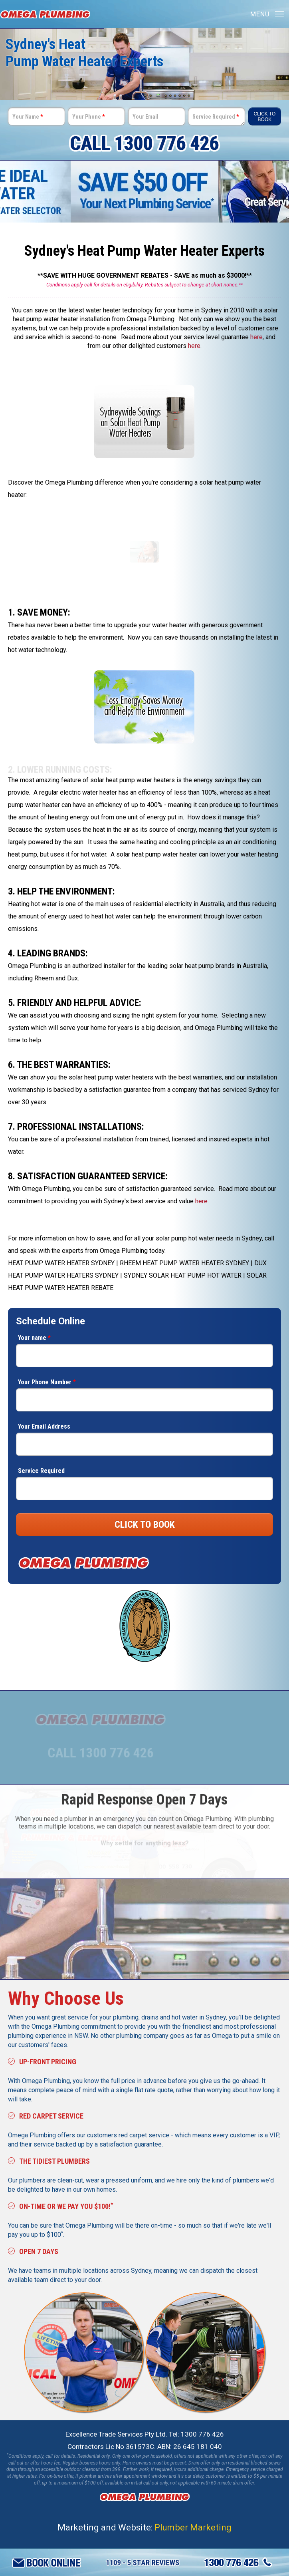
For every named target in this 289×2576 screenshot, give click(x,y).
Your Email (145, 116)
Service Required (215, 116)
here (256, 337)
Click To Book (264, 116)
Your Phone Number (47, 1382)
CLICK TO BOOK (145, 1524)
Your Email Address (44, 1426)
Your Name (27, 116)
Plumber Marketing (193, 2527)
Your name (34, 1338)
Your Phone (88, 116)
